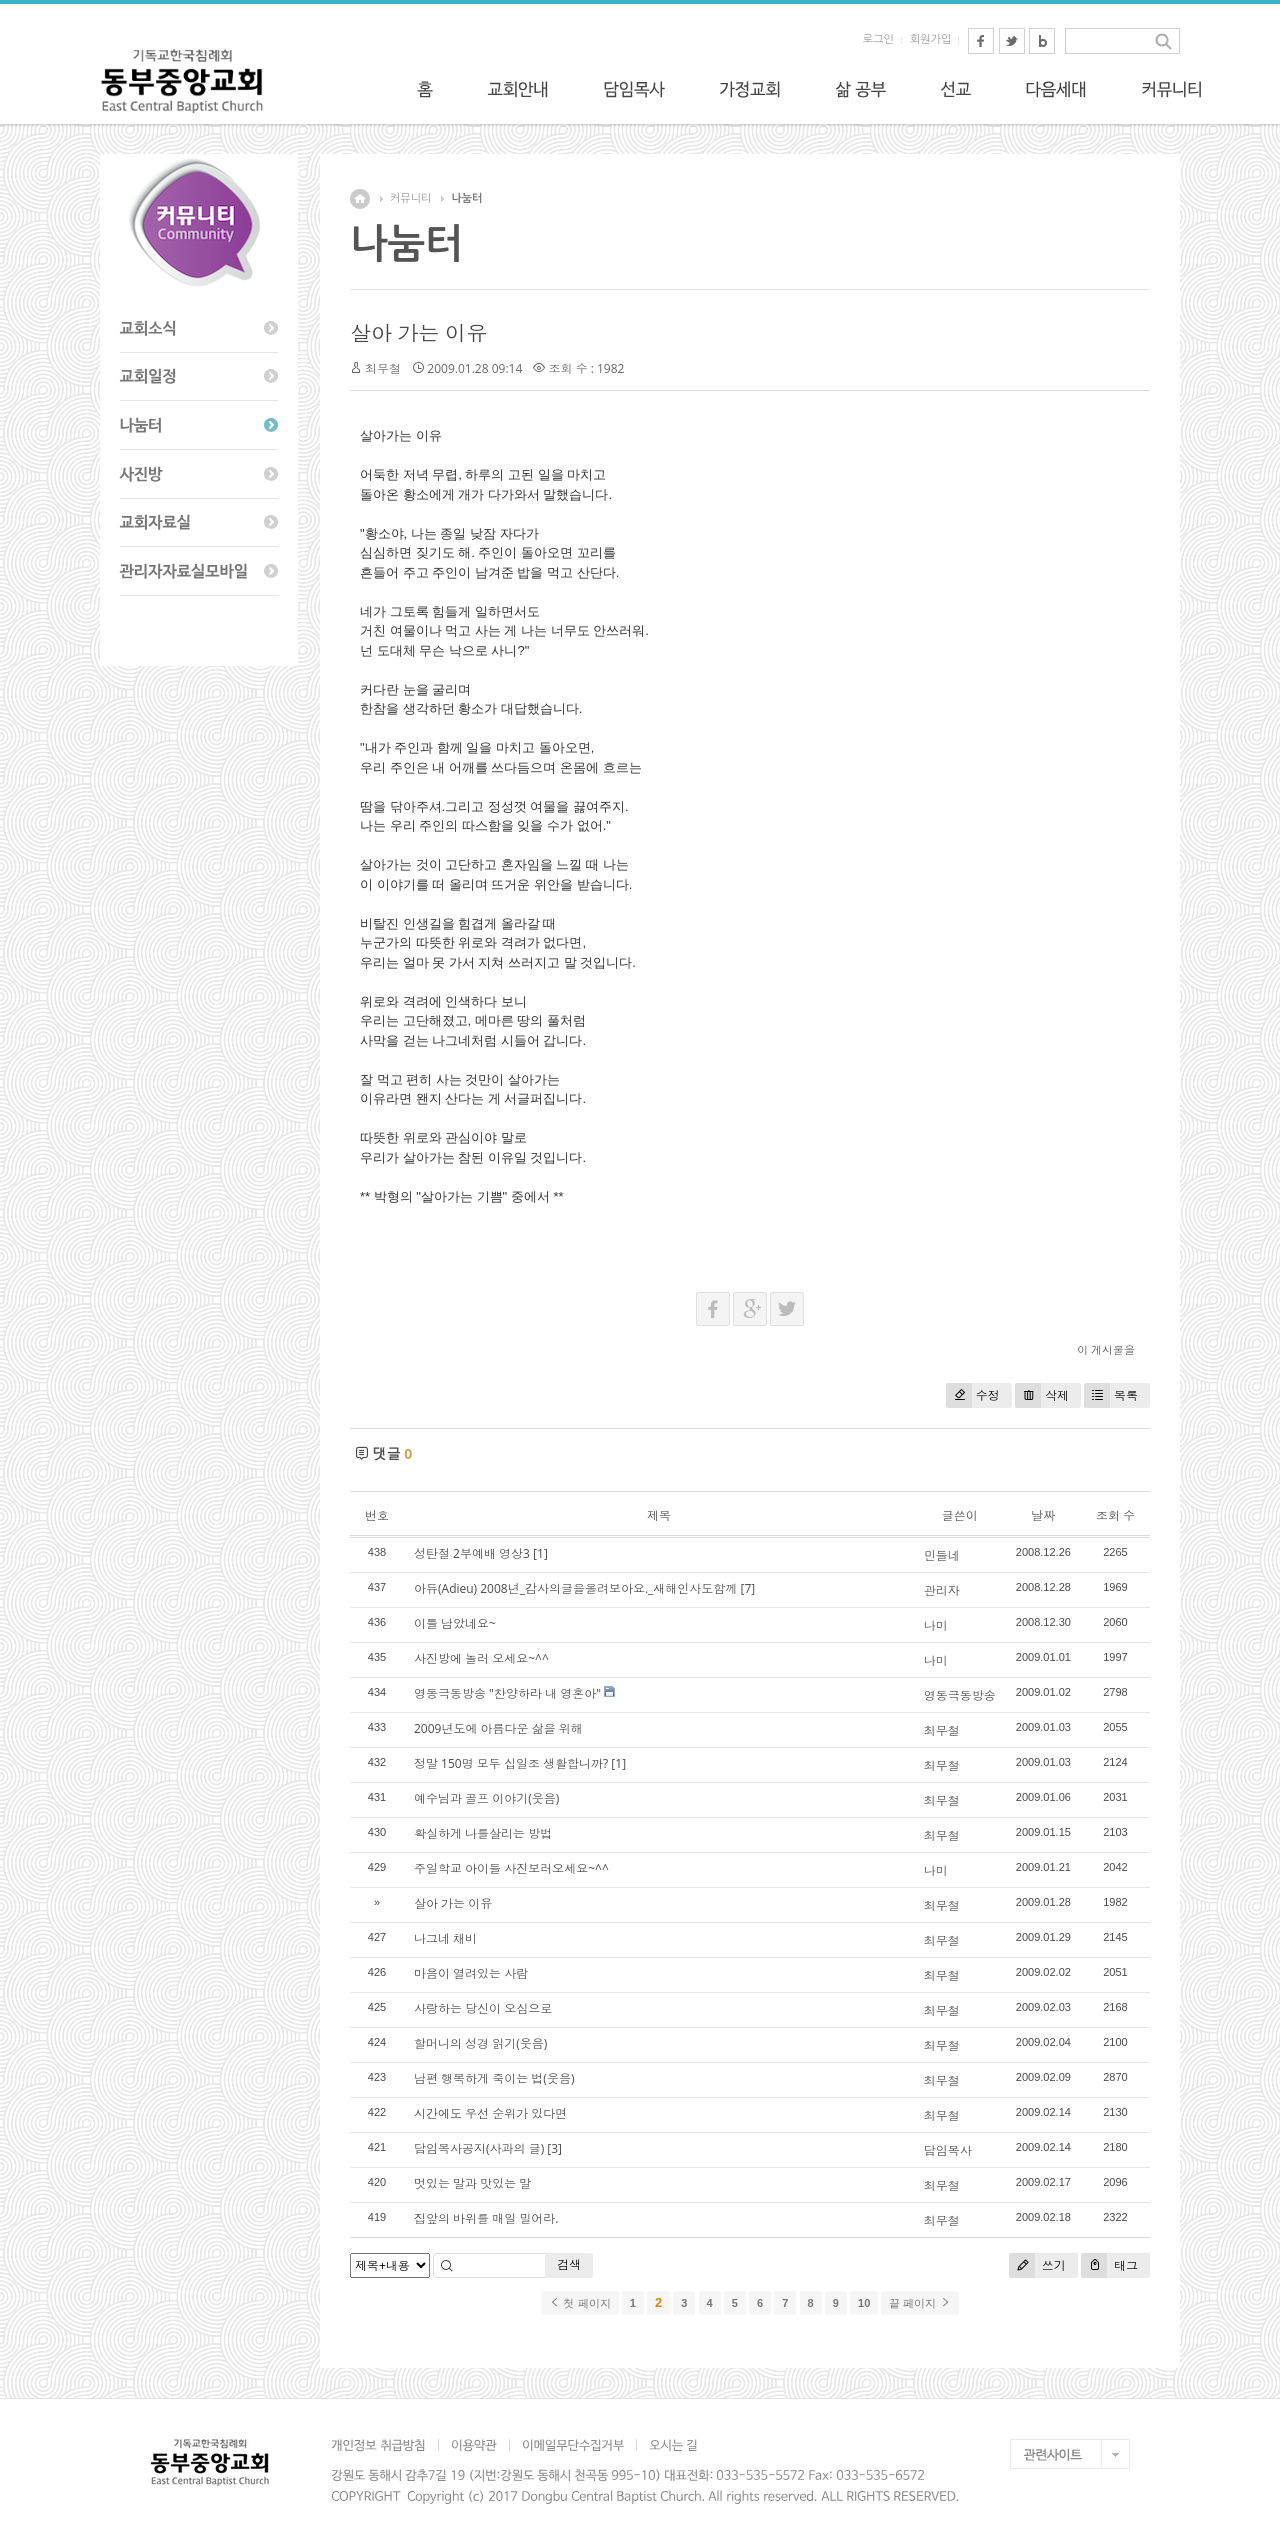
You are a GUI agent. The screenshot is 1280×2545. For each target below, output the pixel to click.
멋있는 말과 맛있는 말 (472, 2183)
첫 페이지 (579, 2303)
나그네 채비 (445, 1938)
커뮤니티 (410, 198)
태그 (1109, 2265)
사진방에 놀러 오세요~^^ (481, 1658)
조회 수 (1115, 1515)
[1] (540, 1553)
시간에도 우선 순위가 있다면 (490, 2113)
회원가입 (930, 39)
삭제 (1042, 1395)
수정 (973, 1395)
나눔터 (466, 198)
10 (864, 2303)
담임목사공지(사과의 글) (479, 2148)
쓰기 (1037, 2265)
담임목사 (948, 2150)
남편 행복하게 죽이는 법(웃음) (494, 2078)
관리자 (942, 1590)
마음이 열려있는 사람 (471, 1973)
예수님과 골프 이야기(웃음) (486, 1798)
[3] (554, 2148)
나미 (936, 1625)
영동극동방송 (960, 1695)
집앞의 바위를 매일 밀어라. (486, 2218)
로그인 (878, 39)
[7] (748, 1588)
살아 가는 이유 (418, 333)
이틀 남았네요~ (455, 1623)
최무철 (942, 1730)
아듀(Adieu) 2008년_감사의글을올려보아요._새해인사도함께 (575, 1588)
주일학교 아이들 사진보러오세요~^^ (511, 1868)
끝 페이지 (919, 2303)
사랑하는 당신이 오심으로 (483, 2008)
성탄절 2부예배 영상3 (472, 1553)
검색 (569, 2264)
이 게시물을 (1106, 1349)
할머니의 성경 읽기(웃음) (480, 2043)
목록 (1111, 1395)
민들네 (942, 1555)
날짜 (1043, 1515)
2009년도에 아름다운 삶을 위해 (498, 1728)
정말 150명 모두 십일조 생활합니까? (511, 1763)
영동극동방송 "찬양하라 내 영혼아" (507, 1693)
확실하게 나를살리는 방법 (483, 1833)
